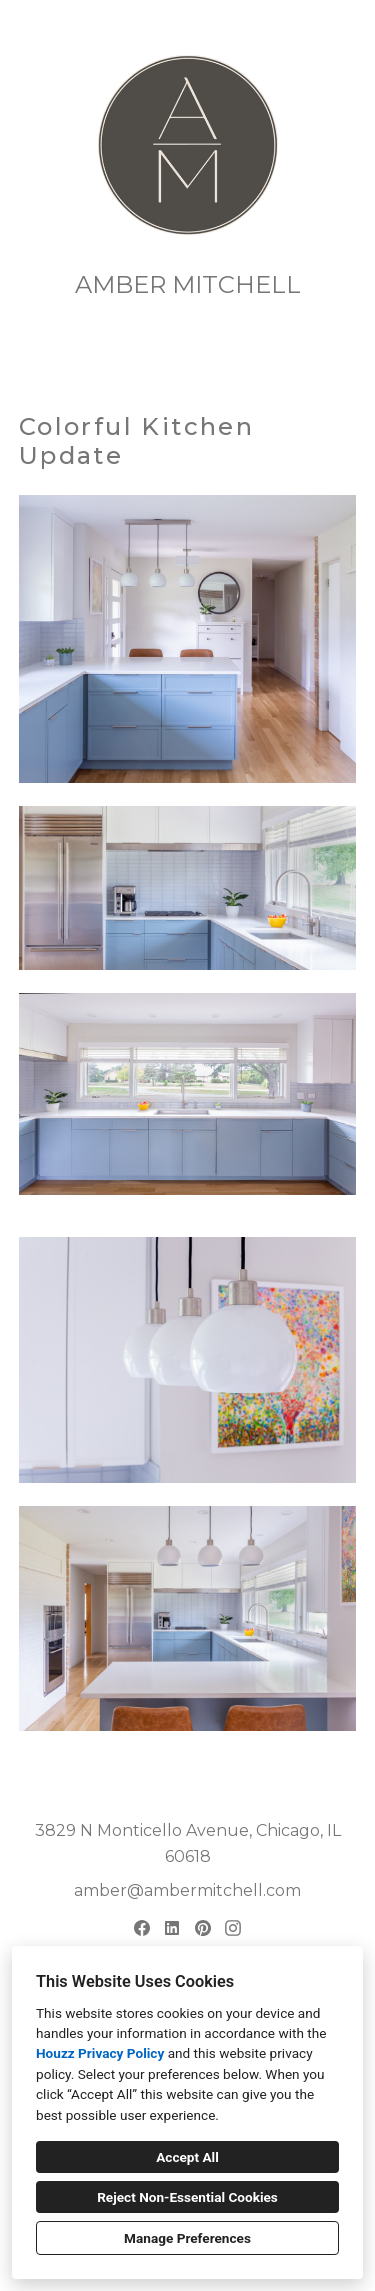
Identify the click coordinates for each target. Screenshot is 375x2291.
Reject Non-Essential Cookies (187, 2197)
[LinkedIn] (172, 1928)
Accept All (187, 2157)
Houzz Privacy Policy (100, 2053)
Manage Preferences (187, 2238)
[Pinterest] (202, 1928)
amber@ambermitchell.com (187, 1890)
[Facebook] (141, 1928)
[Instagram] (233, 1928)
